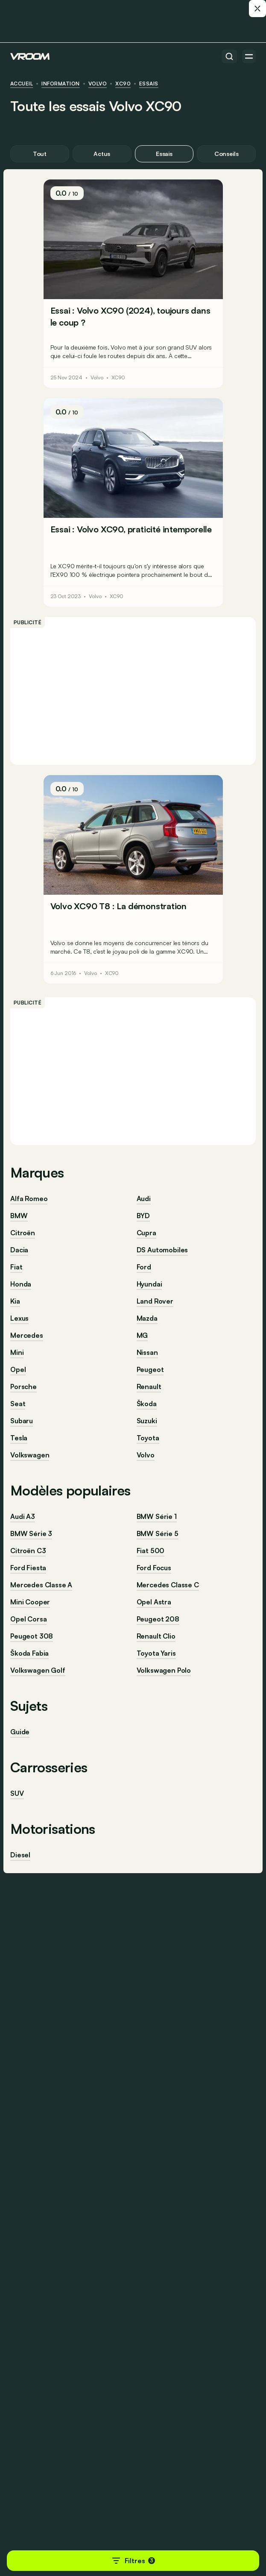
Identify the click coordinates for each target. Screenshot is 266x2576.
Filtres (133, 2560)
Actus (102, 153)
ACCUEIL (21, 83)
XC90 (123, 83)
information (60, 83)
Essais (148, 83)
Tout (40, 153)
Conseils (226, 153)
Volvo (97, 83)
